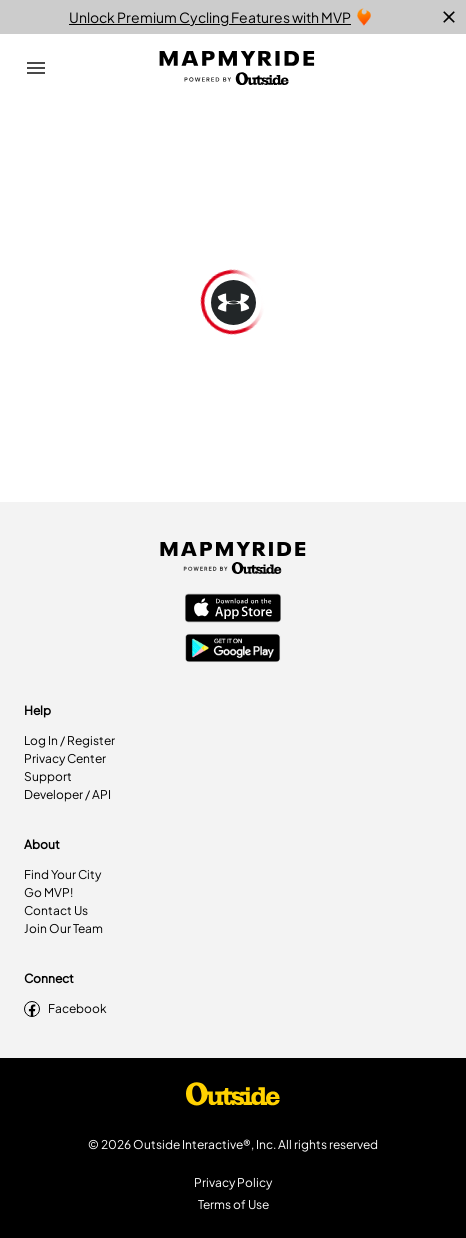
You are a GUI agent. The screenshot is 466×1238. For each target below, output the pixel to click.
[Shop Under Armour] (233, 1099)
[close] (449, 17)
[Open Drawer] (36, 68)
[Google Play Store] (233, 650)
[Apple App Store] (233, 610)
